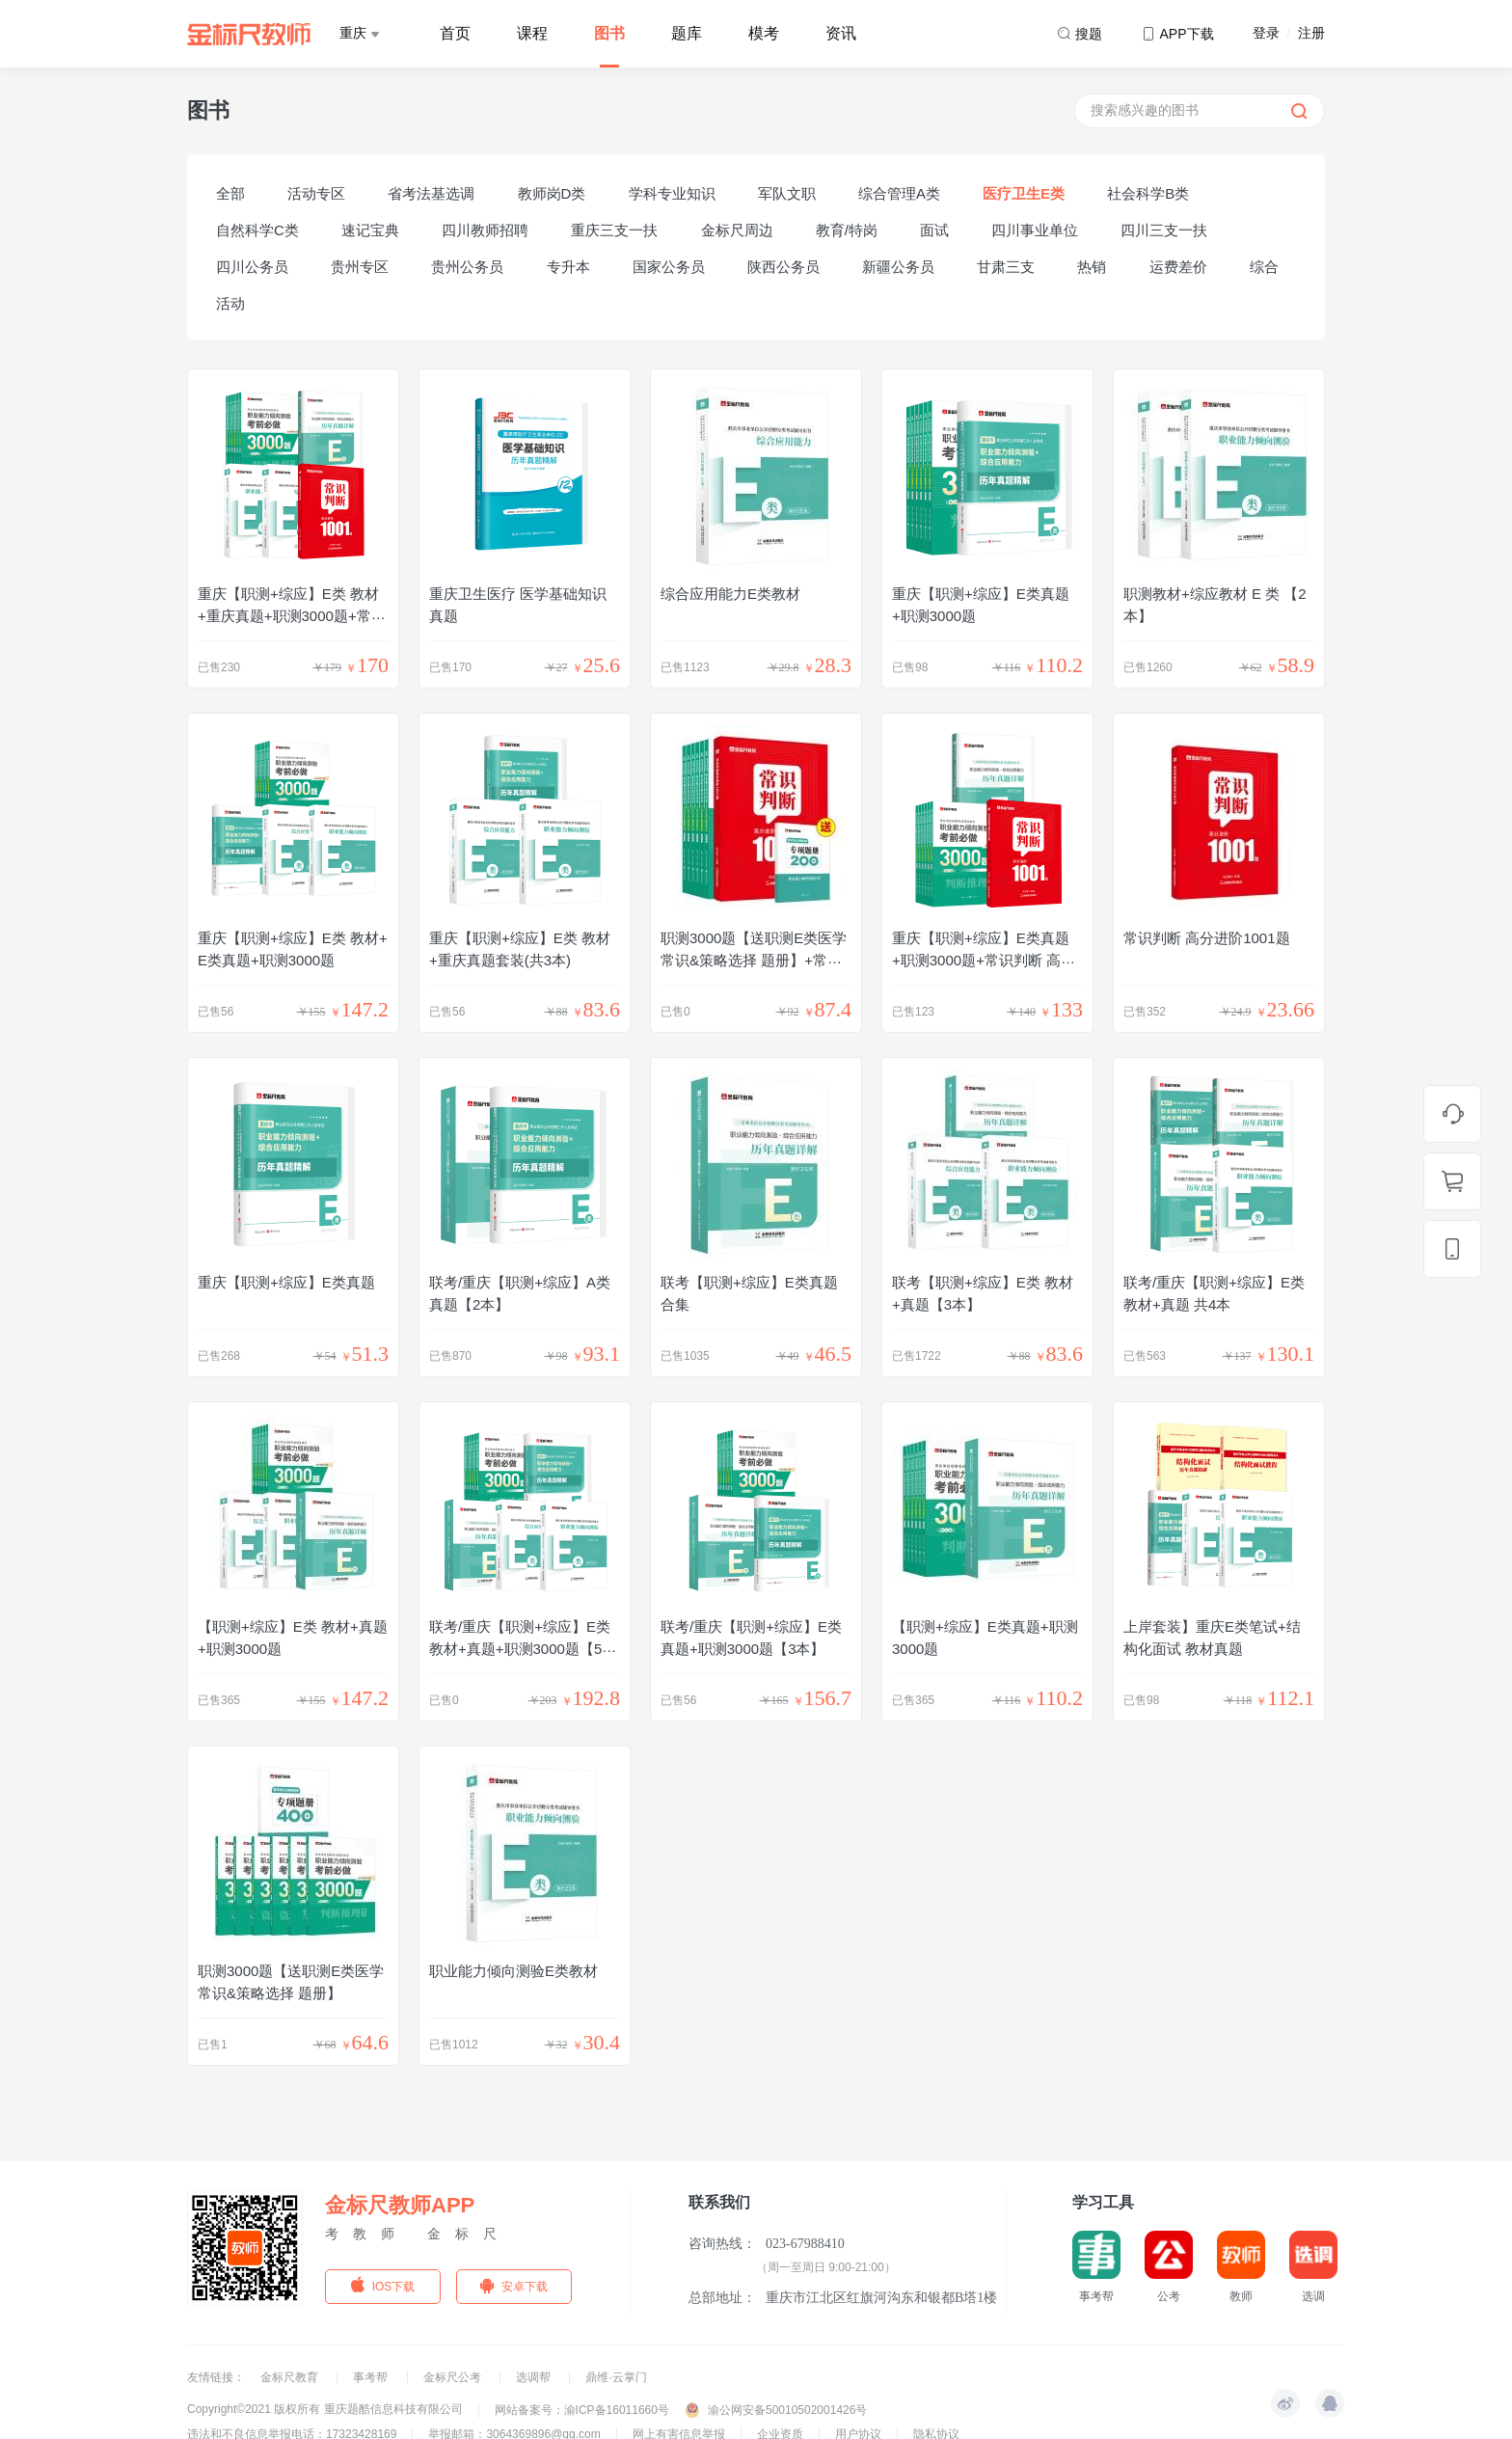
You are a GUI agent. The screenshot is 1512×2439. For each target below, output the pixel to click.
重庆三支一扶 (614, 230)
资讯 (840, 33)
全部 (230, 193)
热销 (1091, 266)
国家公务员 (669, 266)
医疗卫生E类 (1024, 193)
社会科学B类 (1148, 193)
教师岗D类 (552, 193)
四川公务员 (252, 266)
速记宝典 (370, 230)
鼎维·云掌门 (615, 2377)
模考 (763, 33)
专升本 (568, 266)
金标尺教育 (290, 2377)
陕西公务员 (783, 266)
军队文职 (787, 193)
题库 (686, 33)
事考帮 (372, 2377)
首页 (455, 33)
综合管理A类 (899, 193)
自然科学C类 (257, 230)
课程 (532, 33)
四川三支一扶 (1163, 230)
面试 (934, 230)
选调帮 (535, 2377)
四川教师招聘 (485, 230)
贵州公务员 (467, 266)
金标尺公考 (453, 2377)
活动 (230, 303)
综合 (1264, 266)
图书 (609, 33)
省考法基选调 (431, 193)
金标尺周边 (737, 230)
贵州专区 (360, 266)
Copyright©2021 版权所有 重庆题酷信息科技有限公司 (325, 2409)
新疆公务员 (898, 266)
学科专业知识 (672, 193)
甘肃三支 (1006, 266)
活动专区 (316, 193)
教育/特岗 (847, 230)
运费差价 (1178, 266)
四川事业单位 (1034, 230)
